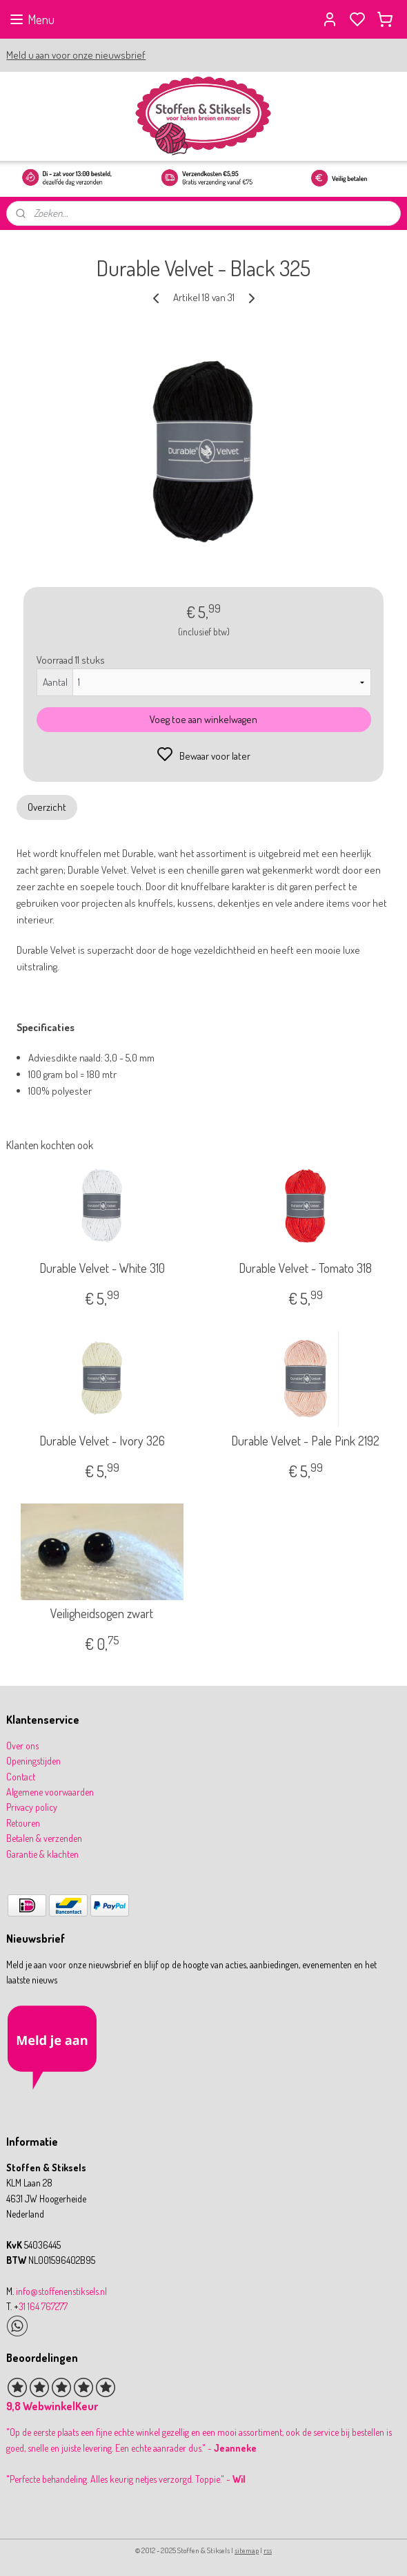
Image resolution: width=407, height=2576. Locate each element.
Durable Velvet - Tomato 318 (305, 1268)
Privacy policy (31, 1807)
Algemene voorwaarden (50, 1792)
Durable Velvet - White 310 (102, 1268)
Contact (20, 1776)
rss (268, 2550)
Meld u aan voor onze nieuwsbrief (76, 54)
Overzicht (47, 806)
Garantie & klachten (42, 1854)
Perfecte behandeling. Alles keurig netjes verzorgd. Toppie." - (127, 2479)
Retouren (23, 1823)
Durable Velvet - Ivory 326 (102, 1441)
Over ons (22, 1745)
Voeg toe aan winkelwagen (203, 719)
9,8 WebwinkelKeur (52, 2406)
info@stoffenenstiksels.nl (61, 2291)
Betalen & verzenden (44, 1838)
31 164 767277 (43, 2306)
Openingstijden (33, 1761)
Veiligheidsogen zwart (101, 1613)
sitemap (247, 2550)
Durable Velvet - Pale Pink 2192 (305, 1441)
